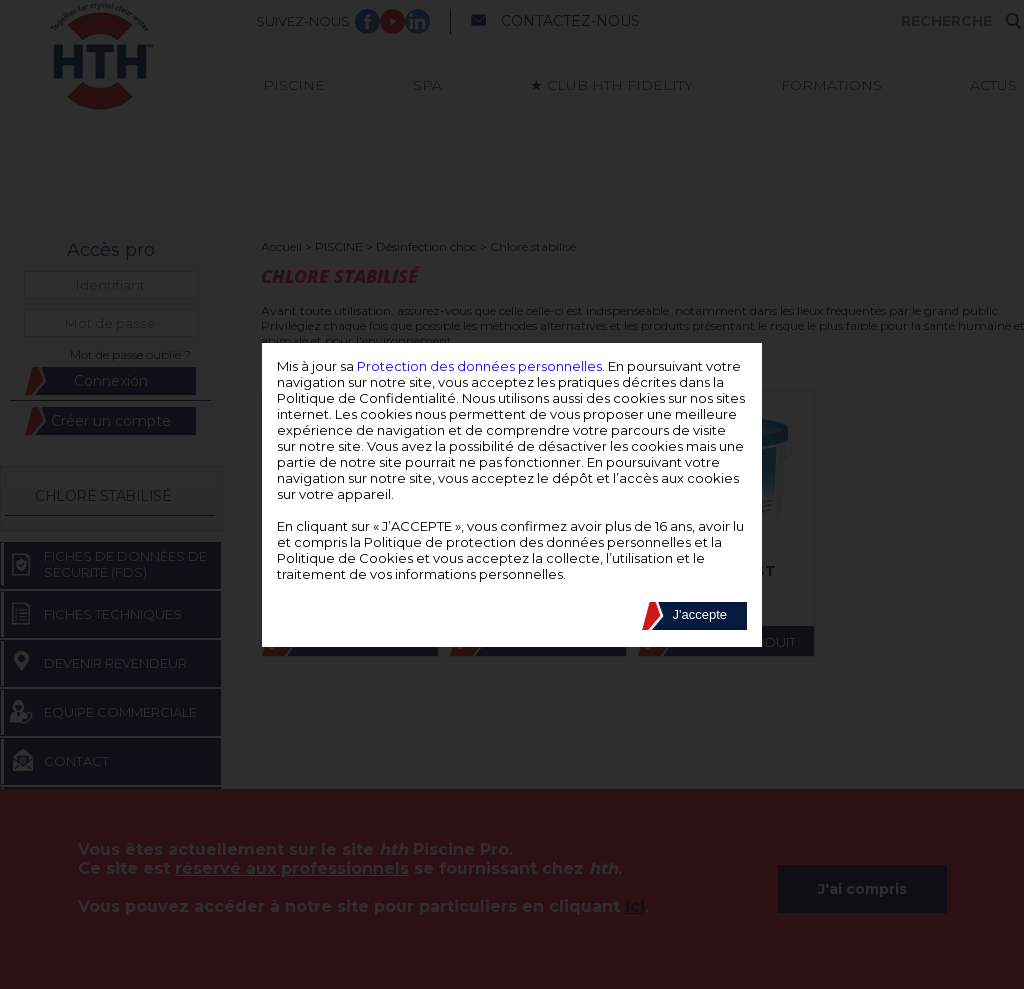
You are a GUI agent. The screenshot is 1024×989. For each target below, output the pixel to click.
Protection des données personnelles (479, 366)
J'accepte (699, 614)
